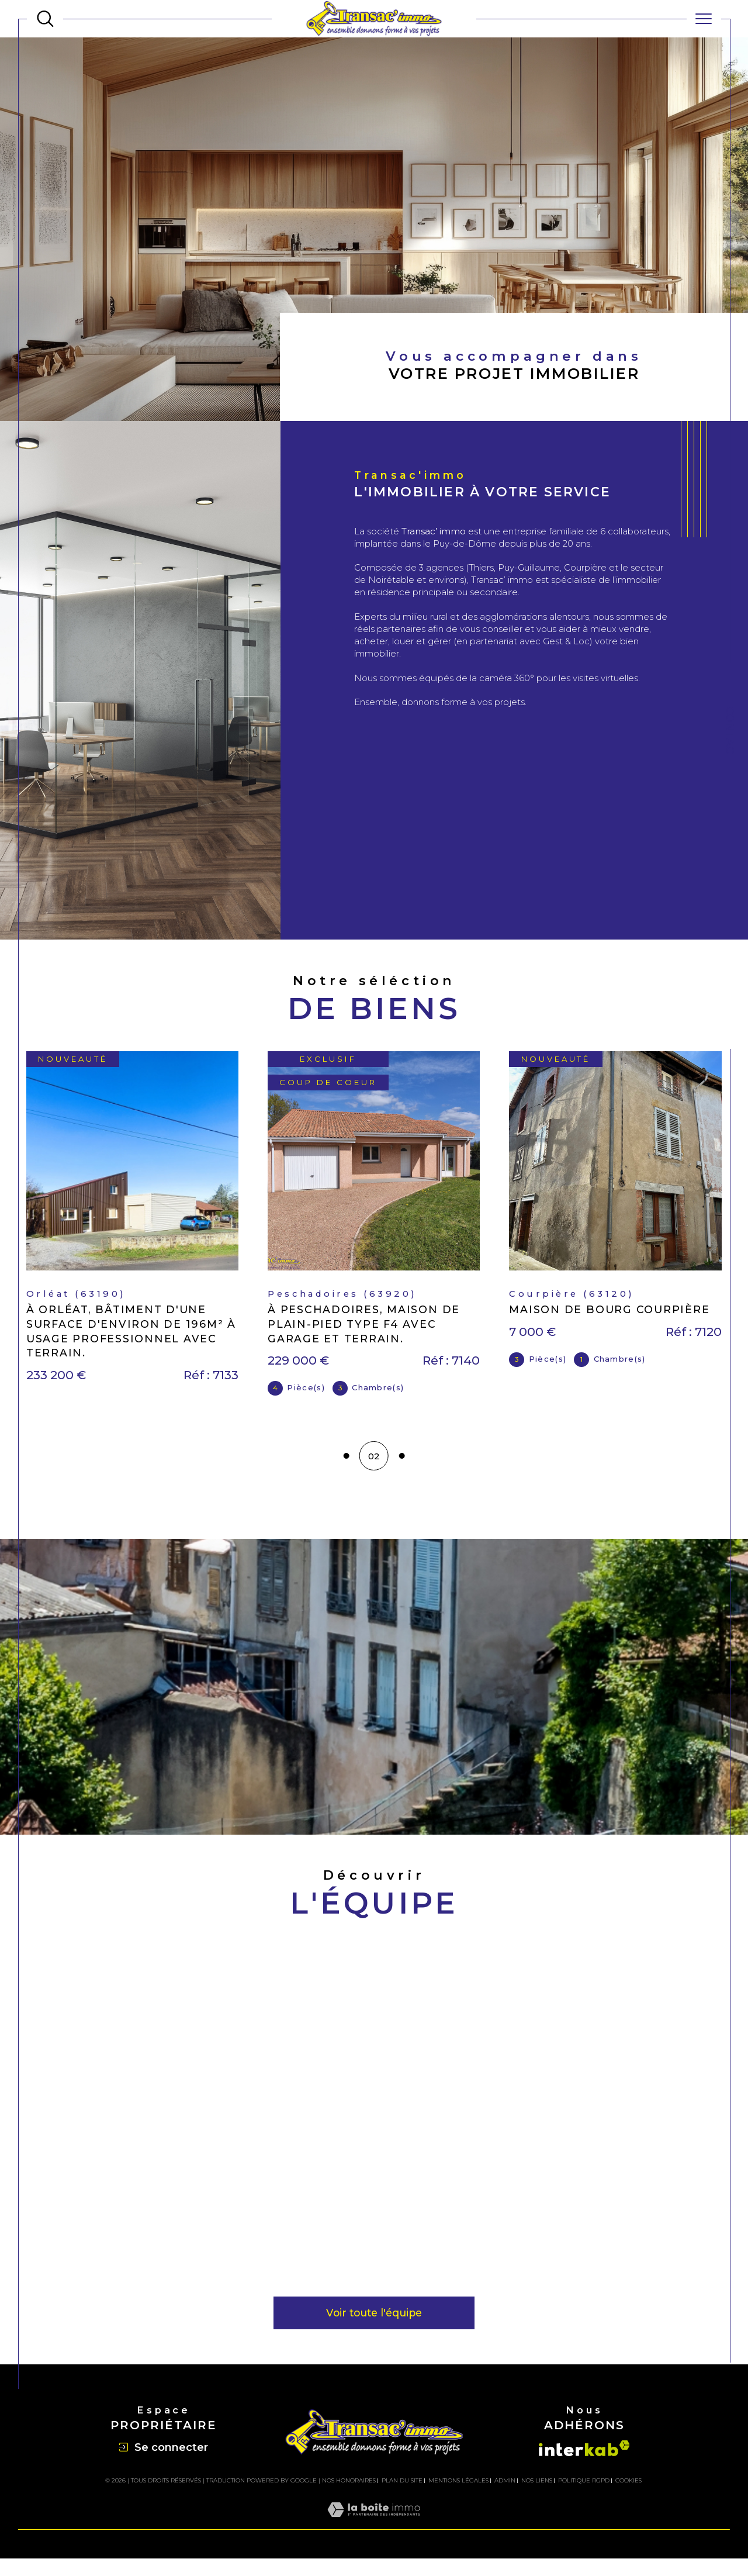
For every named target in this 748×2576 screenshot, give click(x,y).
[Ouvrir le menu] (704, 18)
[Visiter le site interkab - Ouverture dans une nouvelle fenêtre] (584, 2466)
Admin (504, 2498)
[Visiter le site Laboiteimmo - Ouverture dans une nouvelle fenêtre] (373, 2540)
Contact (730, 733)
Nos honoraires (349, 2498)
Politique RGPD (584, 2498)
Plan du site (402, 2498)
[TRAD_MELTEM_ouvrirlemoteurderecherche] (45, 19)
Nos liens (536, 2498)
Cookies (628, 2498)
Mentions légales (458, 2498)
